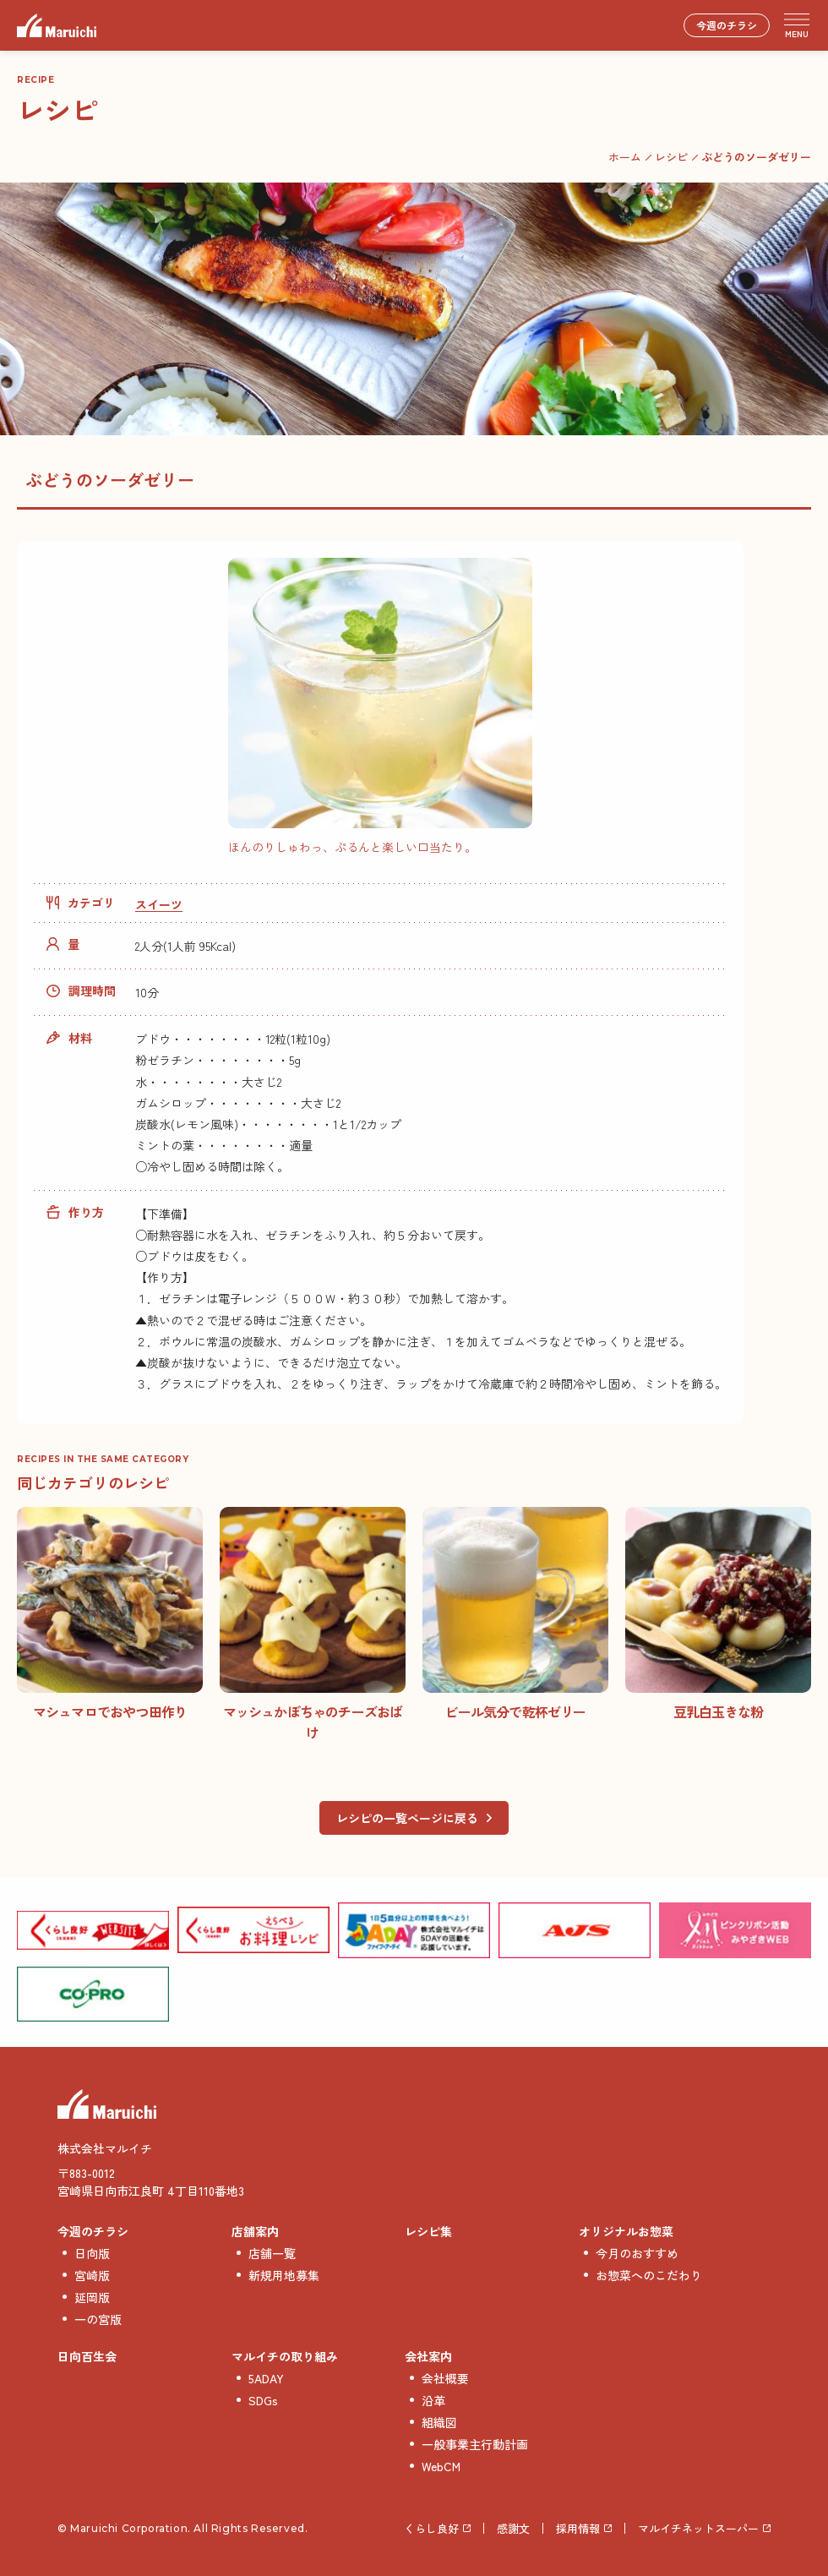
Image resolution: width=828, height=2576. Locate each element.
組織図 (439, 2422)
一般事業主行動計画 (475, 2444)
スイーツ (158, 904)
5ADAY (266, 2378)
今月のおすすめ (637, 2253)
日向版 (92, 2253)
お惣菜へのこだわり (649, 2275)
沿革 (433, 2400)
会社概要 (445, 2378)
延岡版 (92, 2297)
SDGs (263, 2400)
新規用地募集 (283, 2275)
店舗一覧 (272, 2253)
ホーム (624, 157)
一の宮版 (98, 2319)
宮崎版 (92, 2275)
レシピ (671, 157)
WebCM (441, 2466)
